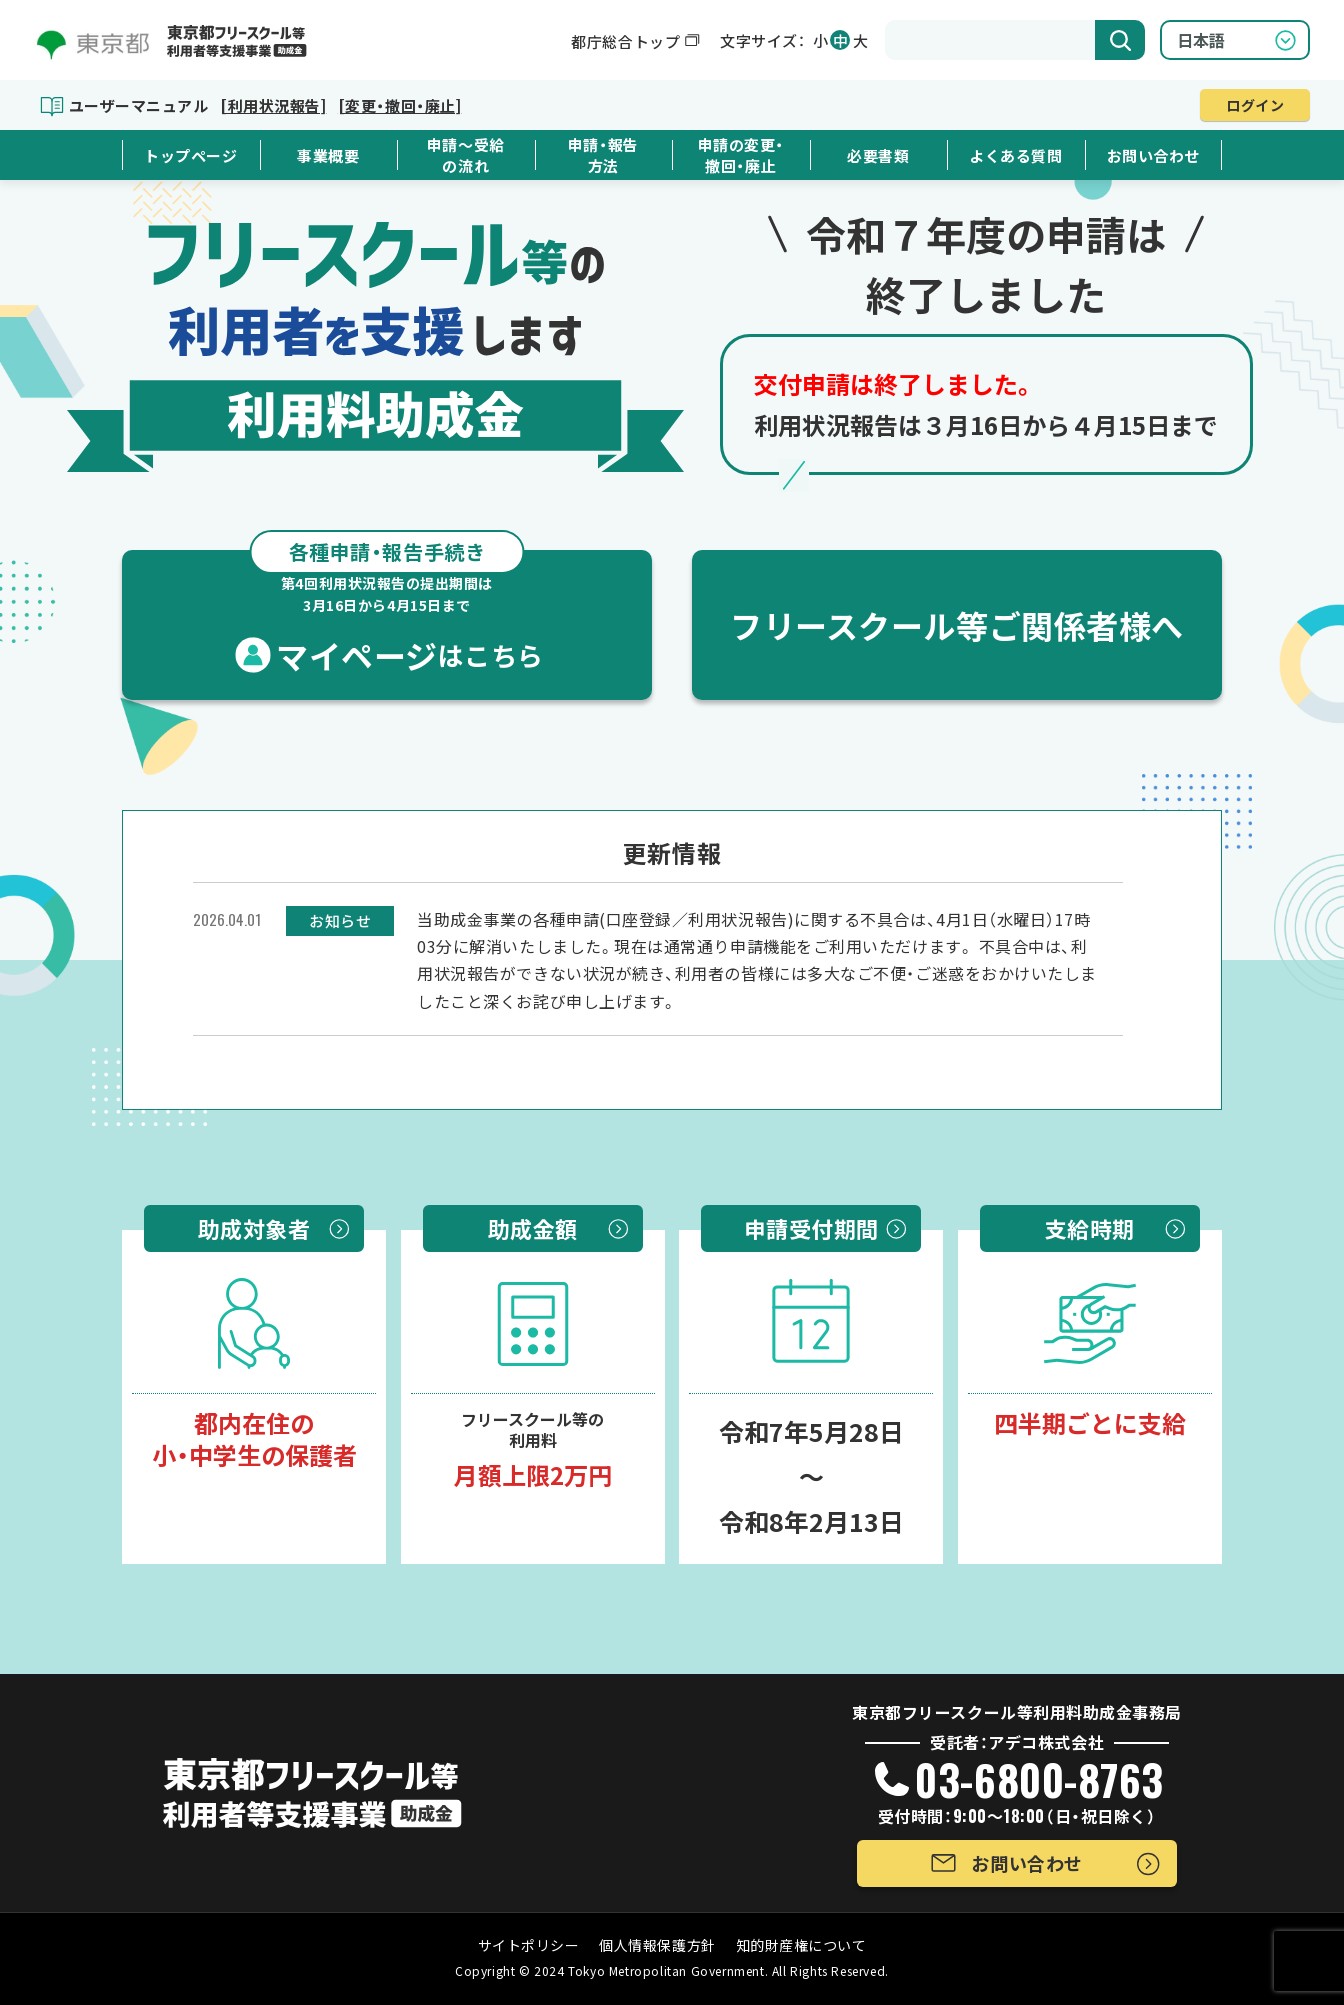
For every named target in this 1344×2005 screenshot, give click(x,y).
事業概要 (328, 155)
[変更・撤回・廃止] (399, 105)
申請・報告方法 (603, 155)
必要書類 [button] (878, 155)
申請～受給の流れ (466, 155)
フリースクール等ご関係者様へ (957, 625)
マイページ (387, 614)
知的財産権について (801, 1945)
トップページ (190, 155)
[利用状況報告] (273, 105)
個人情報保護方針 (657, 1945)
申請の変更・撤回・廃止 (741, 155)
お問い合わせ (1153, 155)
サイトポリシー (529, 1945)
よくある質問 (1015, 155)
